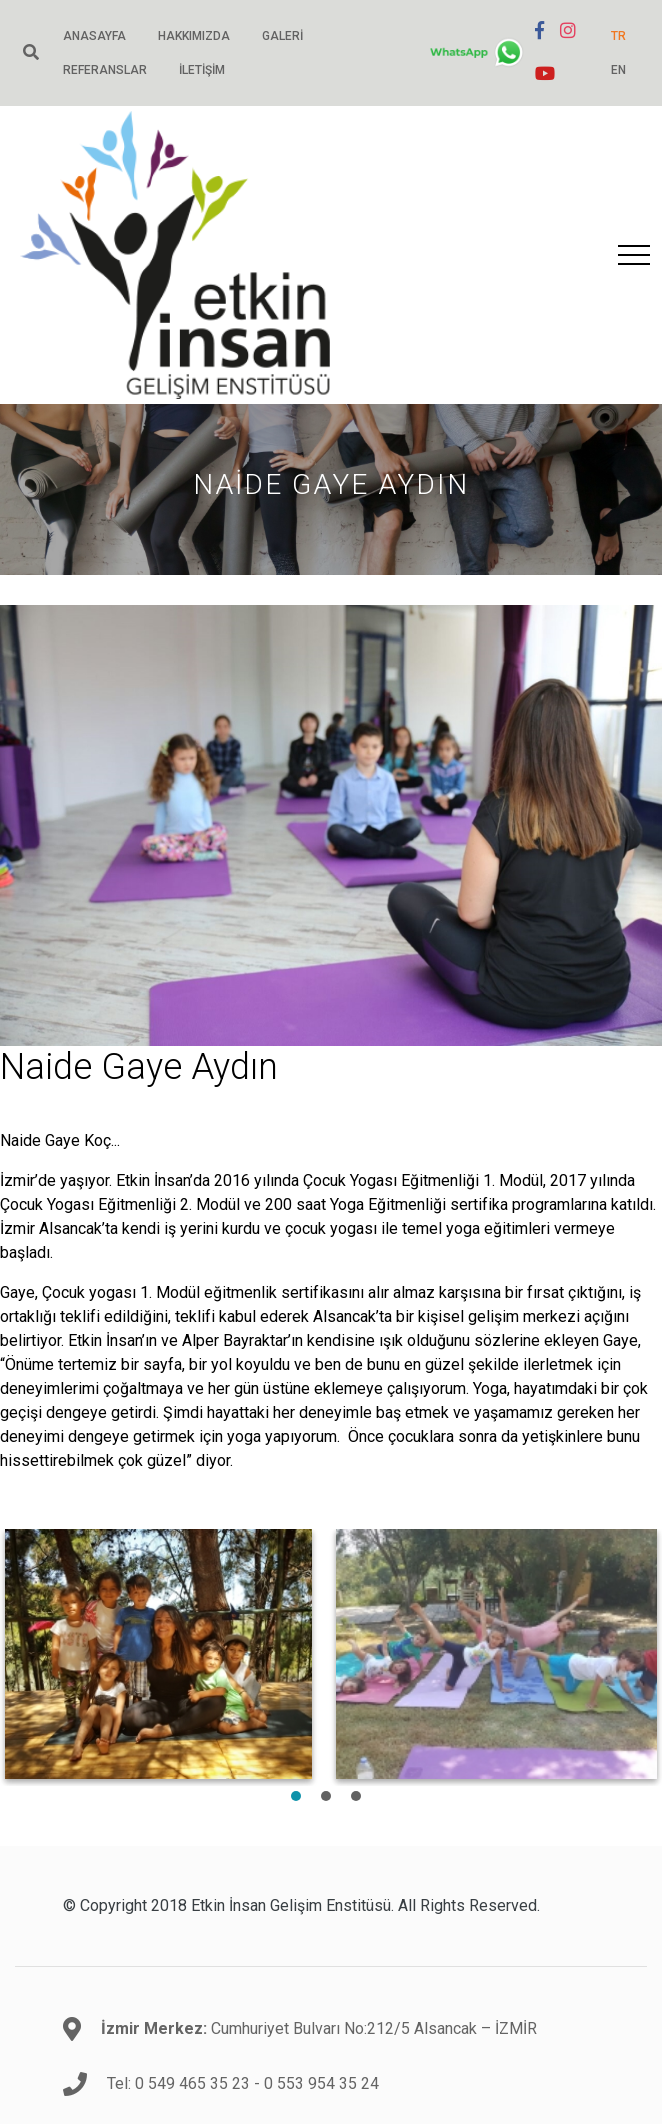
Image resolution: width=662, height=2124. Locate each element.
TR (618, 36)
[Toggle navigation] (634, 255)
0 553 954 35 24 (321, 2083)
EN (618, 70)
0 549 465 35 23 (192, 2083)
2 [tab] (326, 1796)
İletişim (202, 70)
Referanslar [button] (105, 70)
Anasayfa (94, 36)
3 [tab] (356, 1796)
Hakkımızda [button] (194, 36)
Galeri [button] (282, 36)
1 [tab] (296, 1796)
